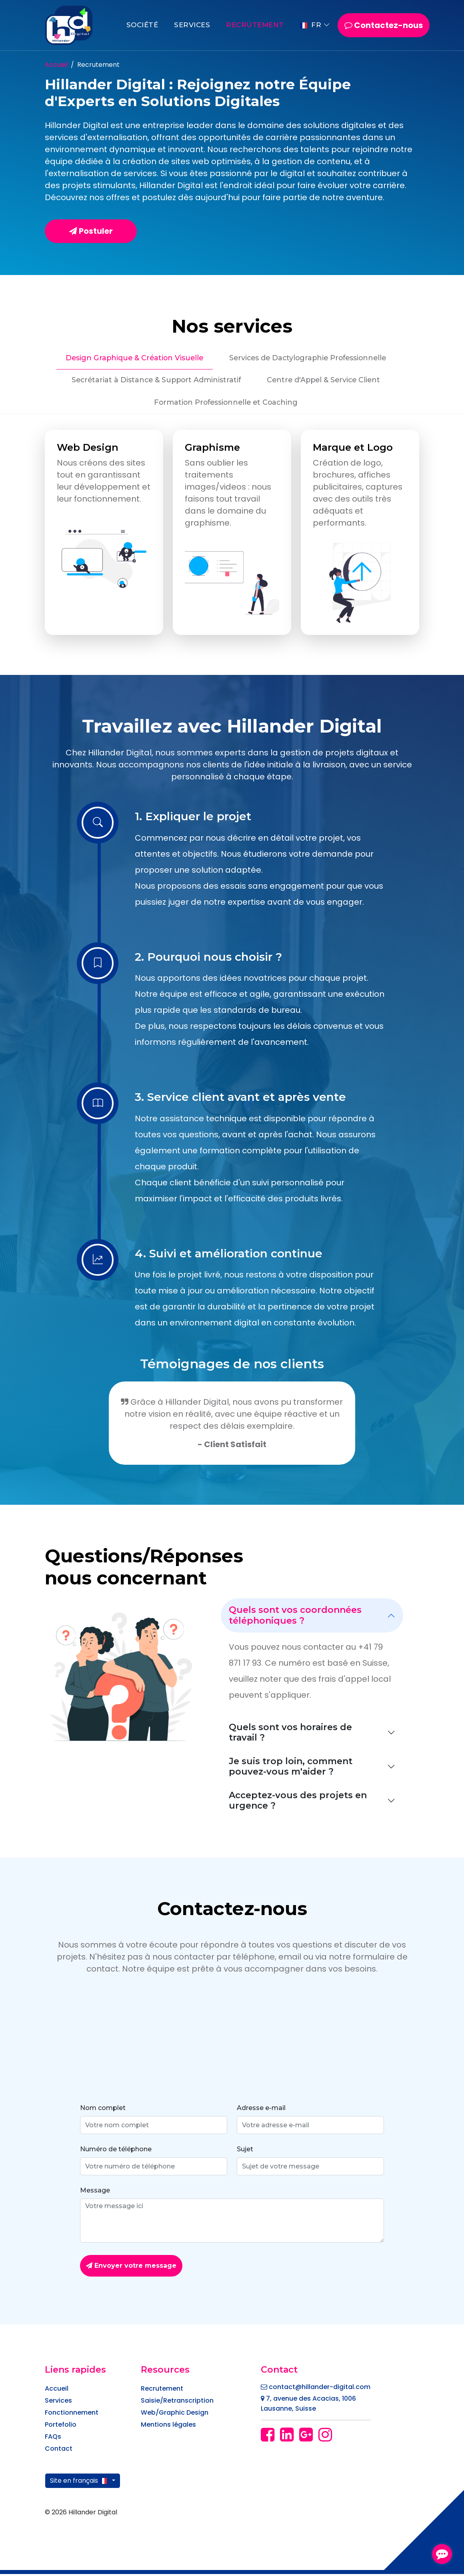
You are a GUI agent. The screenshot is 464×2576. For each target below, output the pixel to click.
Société (142, 25)
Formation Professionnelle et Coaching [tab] (226, 404)
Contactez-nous (383, 25)
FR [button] (311, 25)
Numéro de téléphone (116, 2151)
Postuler (91, 231)
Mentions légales (168, 2426)
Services (192, 25)
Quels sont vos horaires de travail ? (290, 1734)
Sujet (245, 2151)
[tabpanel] (232, 534)
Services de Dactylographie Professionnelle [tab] (310, 358)
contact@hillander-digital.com (315, 2388)
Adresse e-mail (261, 2110)
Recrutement (255, 25)
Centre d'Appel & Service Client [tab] (326, 381)
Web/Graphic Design (174, 2414)
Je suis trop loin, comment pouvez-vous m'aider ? (290, 1768)
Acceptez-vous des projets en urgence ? (298, 1802)
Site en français (80, 2482)
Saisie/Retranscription (177, 2402)
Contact (58, 2450)
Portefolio (60, 2426)
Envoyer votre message (131, 2268)
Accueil (56, 64)
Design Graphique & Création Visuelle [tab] (130, 358)
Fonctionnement (71, 2414)
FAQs (53, 2438)
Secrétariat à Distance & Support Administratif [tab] (153, 381)
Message (95, 2193)
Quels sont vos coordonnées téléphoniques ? (295, 1617)
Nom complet (103, 2110)
